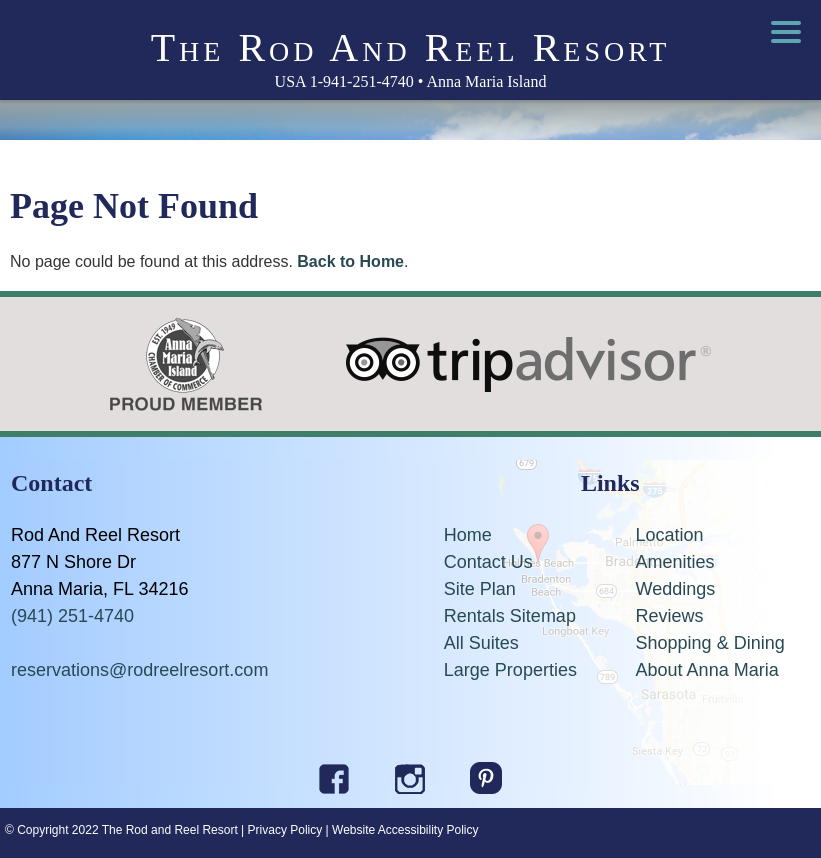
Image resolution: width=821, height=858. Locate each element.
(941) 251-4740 (72, 616)
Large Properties (510, 670)
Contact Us (488, 562)
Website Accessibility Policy (405, 830)
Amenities (675, 562)
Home (468, 535)
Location (670, 535)
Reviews (670, 616)
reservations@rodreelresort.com (139, 670)
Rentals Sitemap (510, 616)
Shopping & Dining (710, 643)
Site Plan (480, 589)
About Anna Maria (707, 670)
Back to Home (350, 261)
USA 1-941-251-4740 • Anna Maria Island (411, 81)
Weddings (676, 589)
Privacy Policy (285, 830)
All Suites (481, 643)
